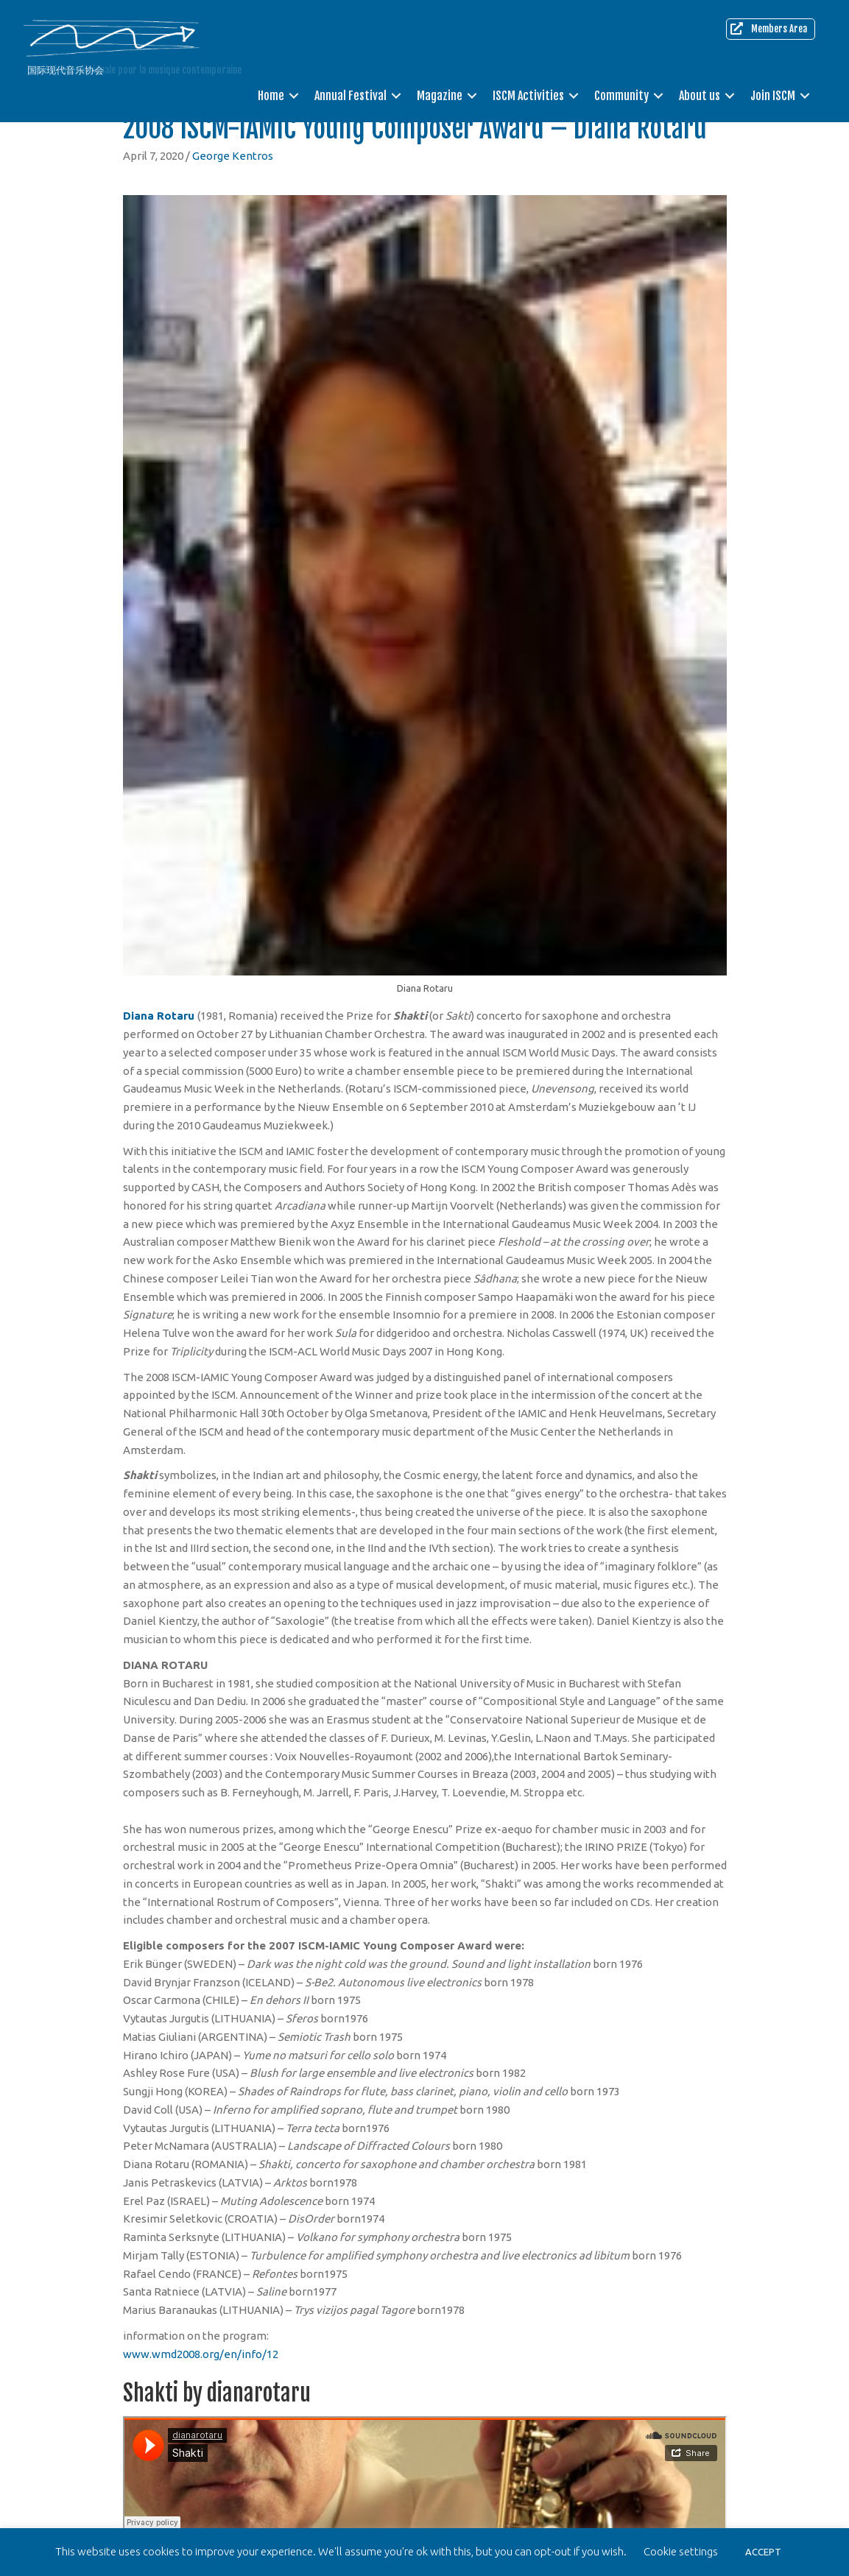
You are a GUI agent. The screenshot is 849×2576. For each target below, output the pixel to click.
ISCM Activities (528, 95)
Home (271, 95)
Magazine (439, 95)
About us (699, 95)
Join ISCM (772, 95)
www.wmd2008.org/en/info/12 (200, 2354)
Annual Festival (350, 95)
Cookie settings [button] (681, 2551)
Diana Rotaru (158, 1015)
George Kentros (232, 155)
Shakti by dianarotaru (217, 2393)
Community (621, 95)
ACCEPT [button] (763, 2552)
